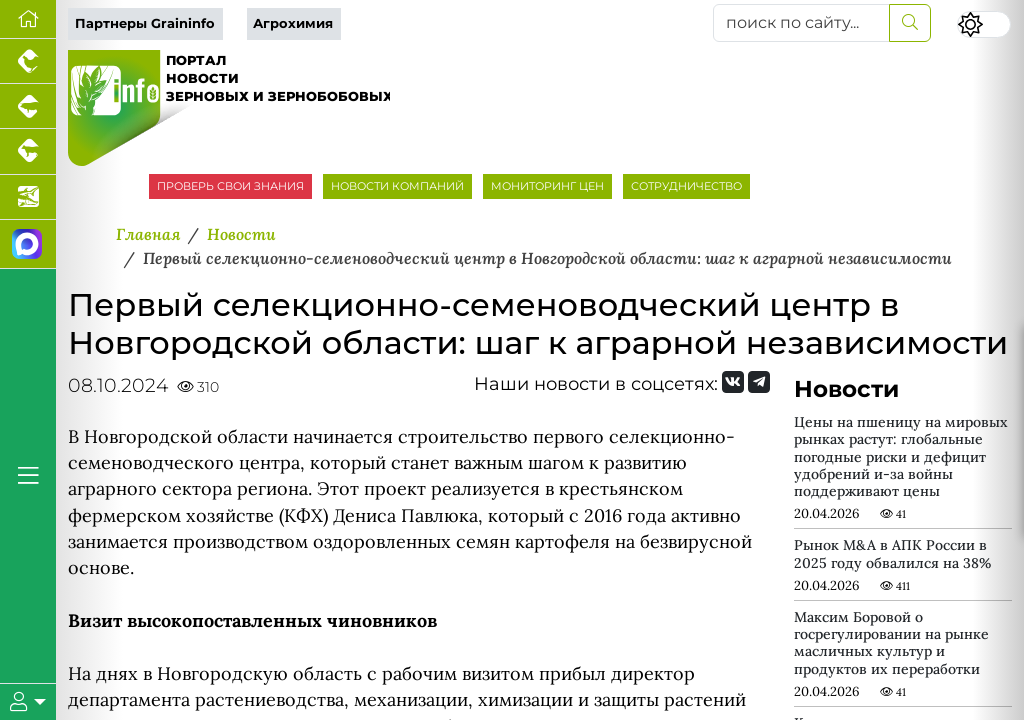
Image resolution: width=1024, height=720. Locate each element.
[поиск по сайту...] (801, 23)
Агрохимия (293, 23)
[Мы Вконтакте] (733, 382)
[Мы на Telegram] (759, 382)
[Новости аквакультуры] (28, 197)
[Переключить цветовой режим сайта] (984, 24)
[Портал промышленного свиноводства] (28, 106)
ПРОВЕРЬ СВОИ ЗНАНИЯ (230, 186)
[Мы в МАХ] (28, 244)
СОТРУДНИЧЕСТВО (686, 186)
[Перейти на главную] (28, 19)
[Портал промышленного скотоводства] (28, 151)
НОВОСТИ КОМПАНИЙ (397, 186)
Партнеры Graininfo (145, 23)
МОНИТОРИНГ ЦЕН (547, 186)
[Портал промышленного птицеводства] (28, 61)
